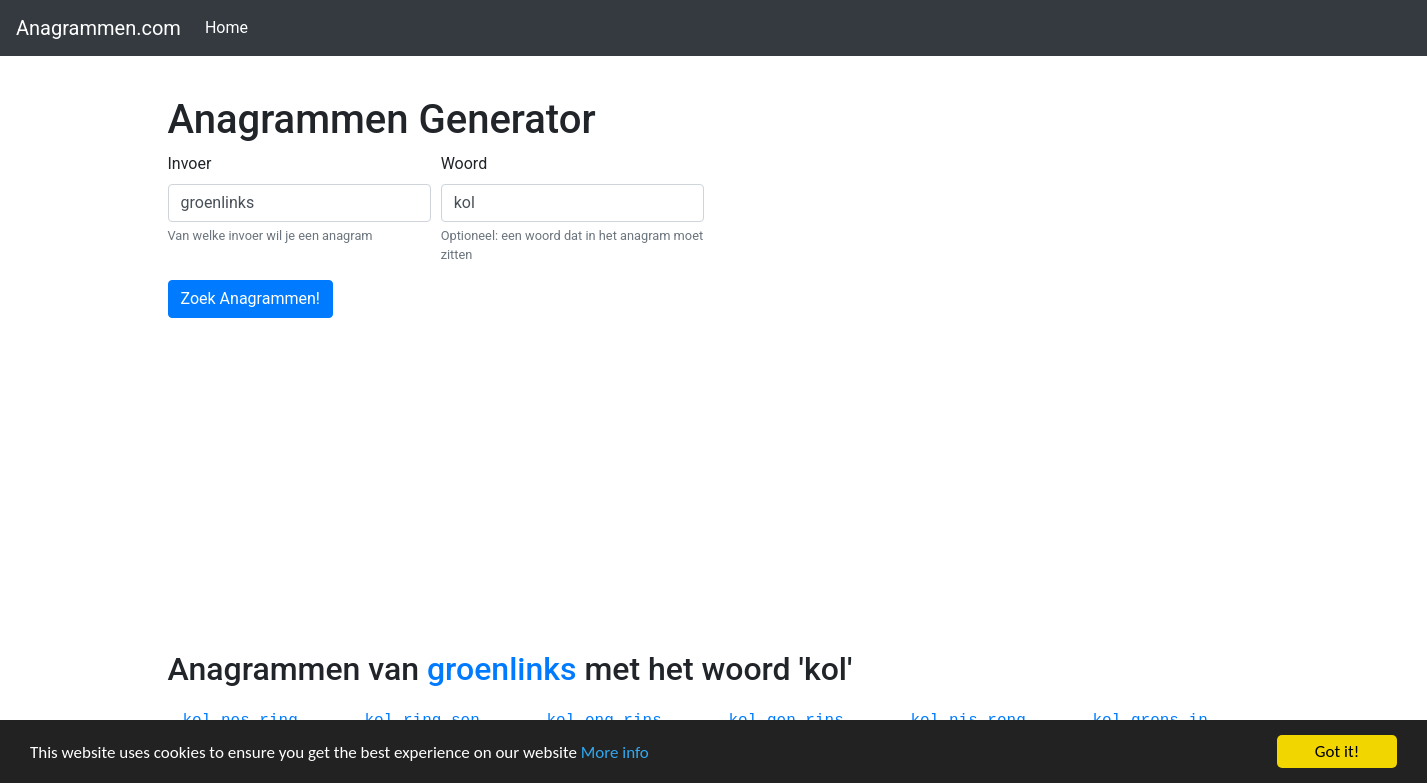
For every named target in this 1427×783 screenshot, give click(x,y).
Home (230, 26)
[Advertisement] (714, 500)
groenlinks (501, 669)
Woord (464, 163)
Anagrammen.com (98, 28)
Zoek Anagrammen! (250, 298)
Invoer (190, 163)
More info (615, 752)
